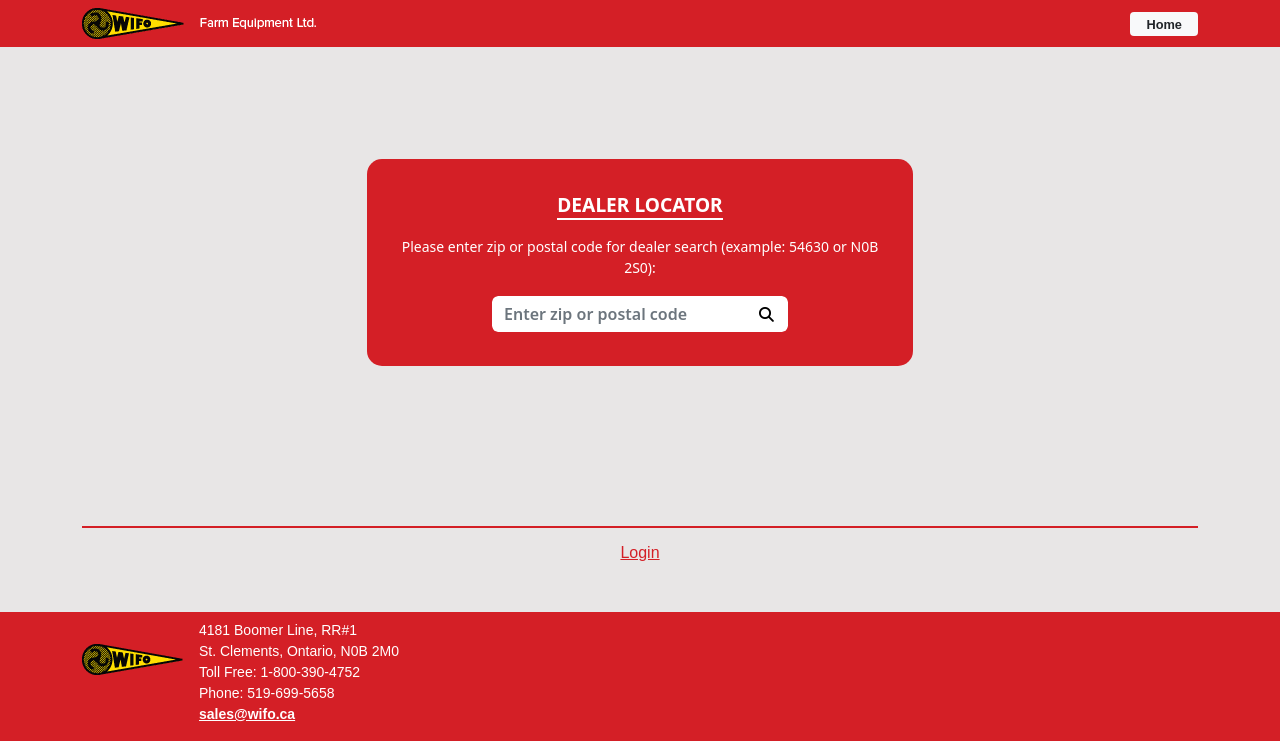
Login (639, 552)
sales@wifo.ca (247, 714)
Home (1164, 24)
